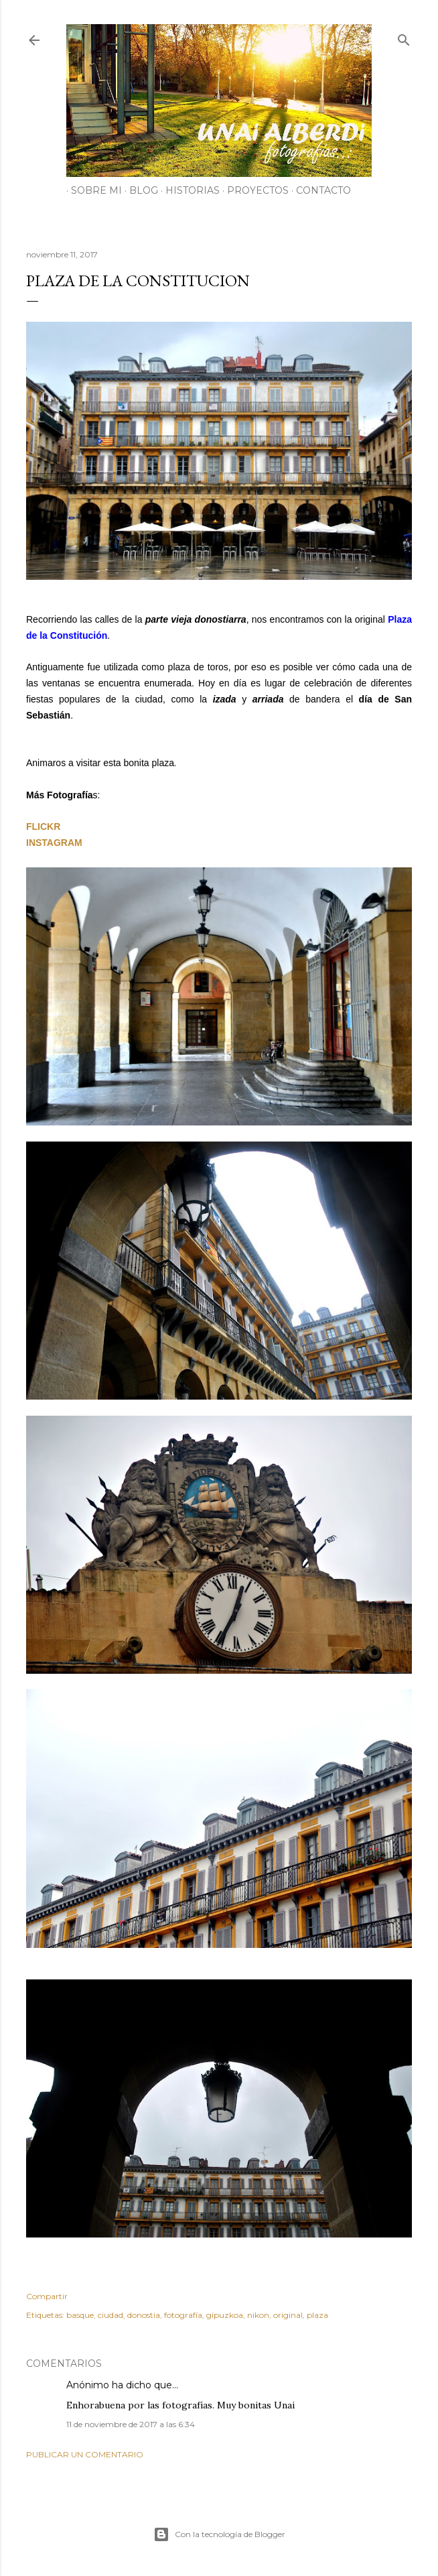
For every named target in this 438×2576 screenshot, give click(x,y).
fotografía (183, 2315)
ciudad (110, 2315)
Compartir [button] (47, 2296)
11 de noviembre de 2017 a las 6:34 (130, 2424)
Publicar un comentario (84, 2454)
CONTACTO (318, 190)
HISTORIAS (188, 190)
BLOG (139, 190)
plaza (317, 2315)
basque (80, 2315)
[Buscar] (404, 37)
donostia (143, 2315)
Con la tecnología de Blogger (219, 2534)
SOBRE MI (91, 190)
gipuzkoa (224, 2315)
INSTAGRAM (54, 842)
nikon (258, 2315)
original (288, 2315)
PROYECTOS (253, 190)
